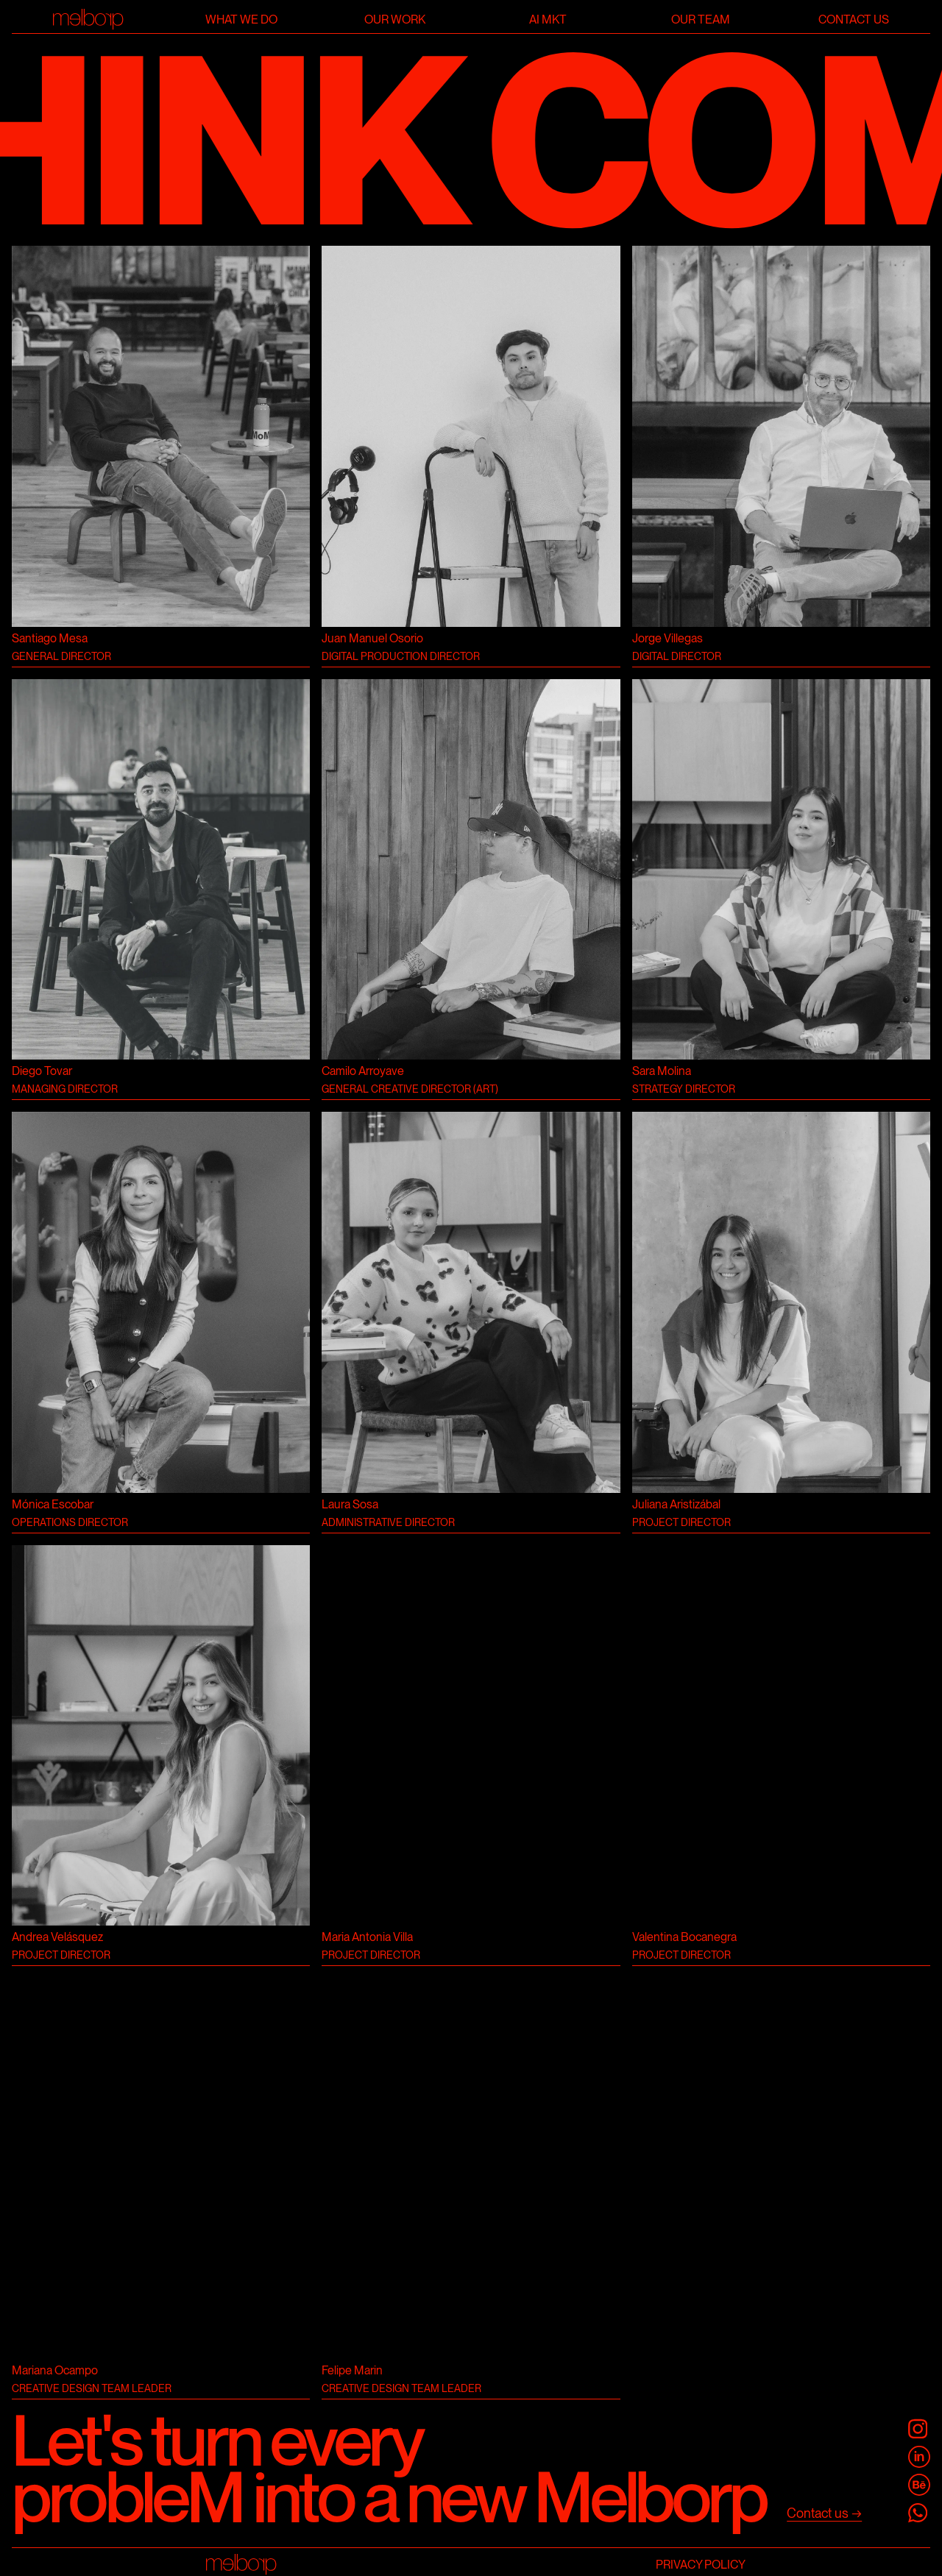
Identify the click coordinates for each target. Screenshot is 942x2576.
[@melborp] (919, 2430)
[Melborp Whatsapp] (919, 2513)
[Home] (88, 19)
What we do (241, 19)
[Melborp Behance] (919, 2485)
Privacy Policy (701, 2565)
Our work (394, 19)
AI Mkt (548, 19)
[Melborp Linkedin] (919, 2458)
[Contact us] (824, 2514)
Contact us (853, 19)
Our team (700, 19)
